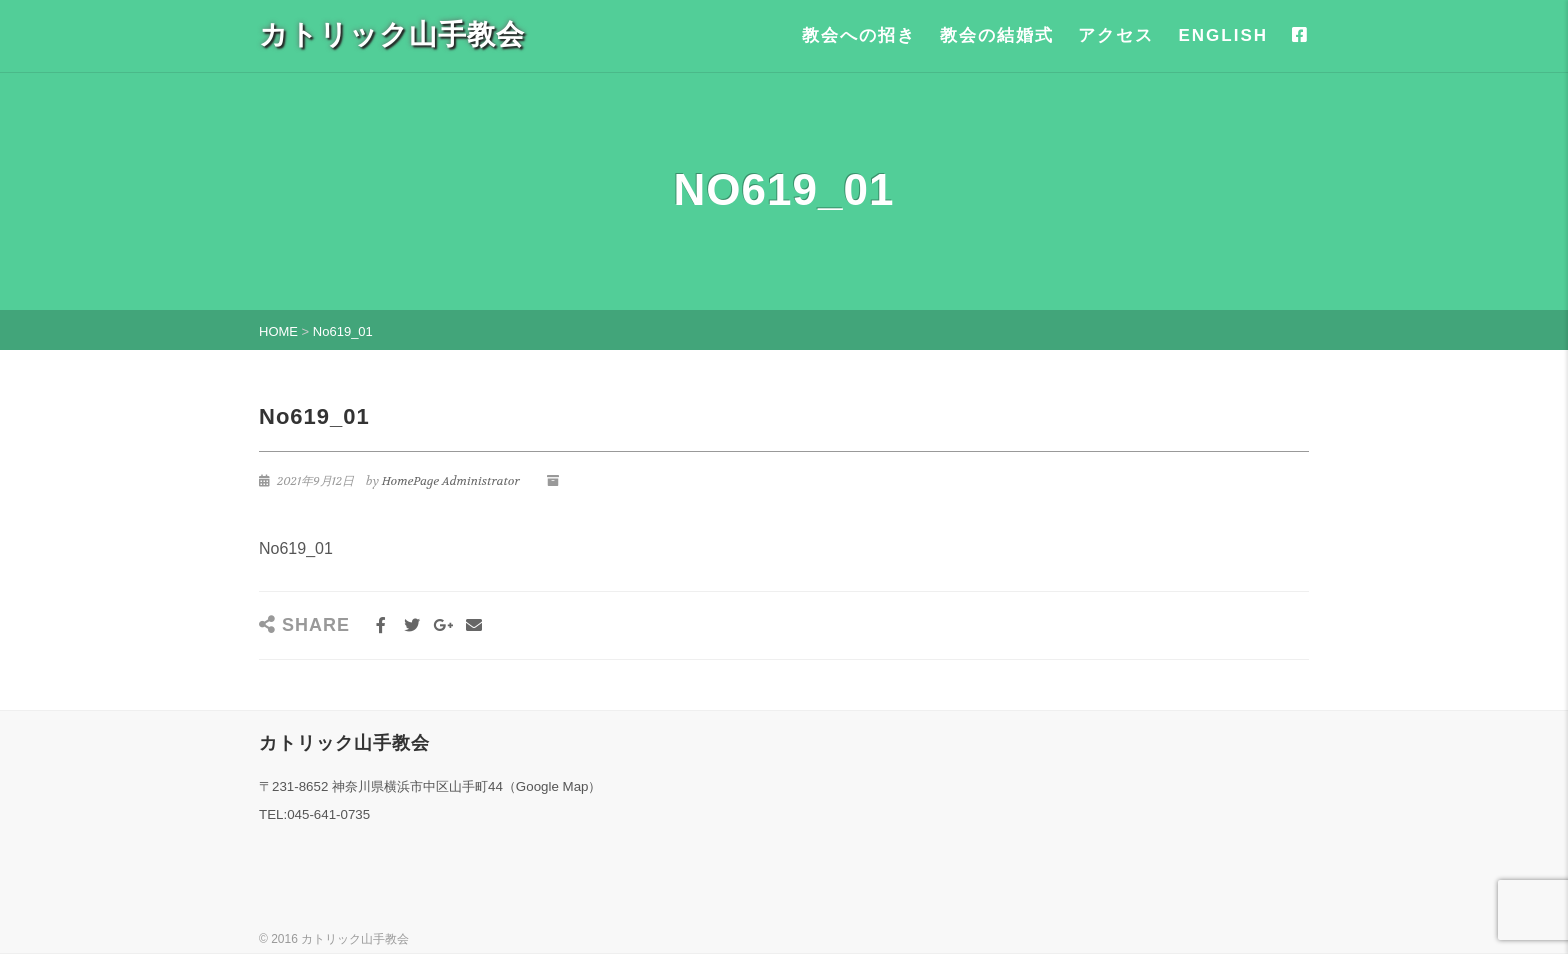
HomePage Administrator (451, 481)
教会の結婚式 (997, 35)
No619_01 (296, 548)
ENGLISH (1223, 35)
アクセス (1116, 35)
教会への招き (859, 35)
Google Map (552, 786)
